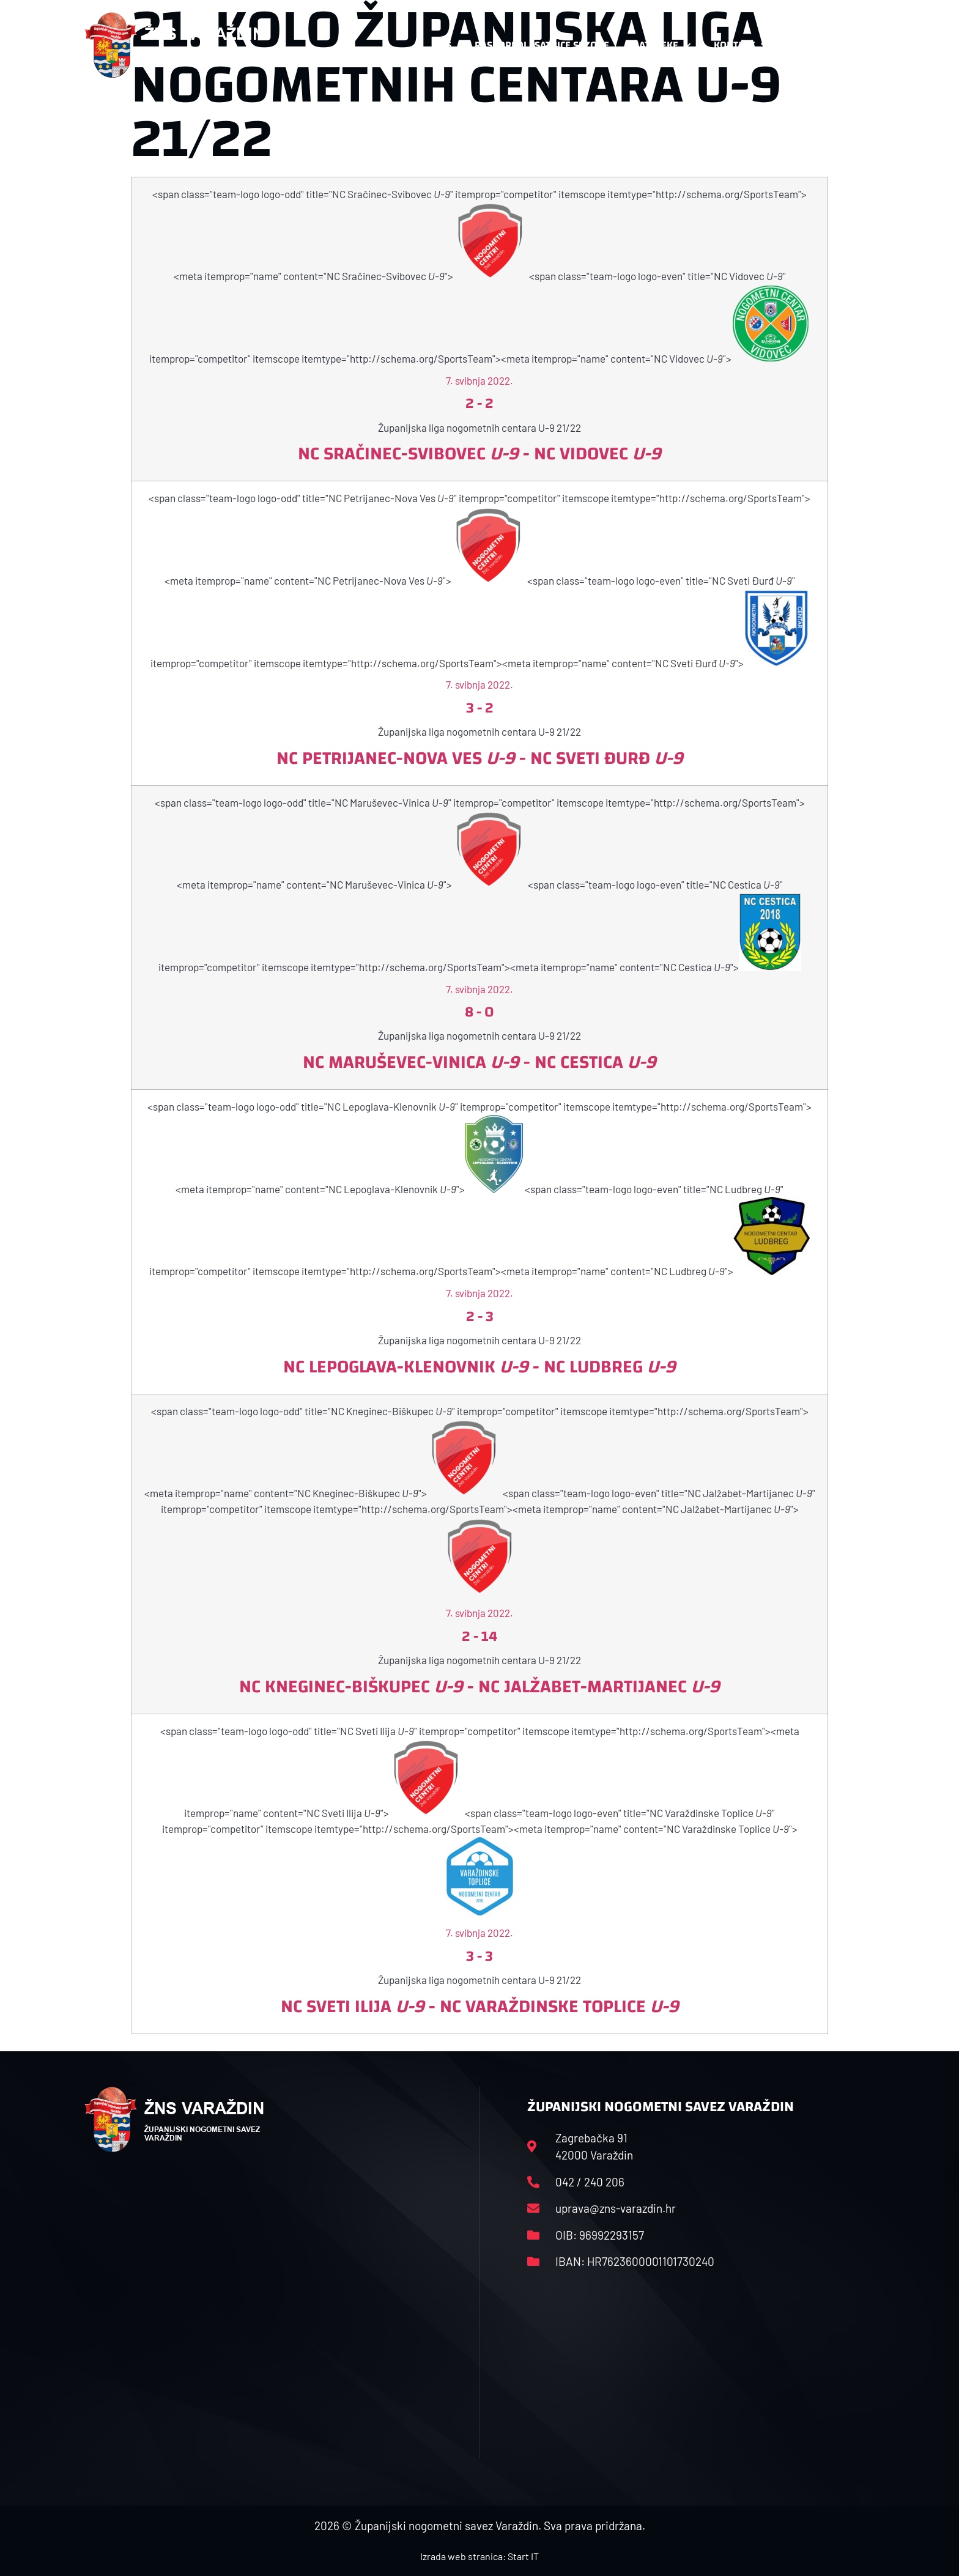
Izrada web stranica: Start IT (479, 2556)
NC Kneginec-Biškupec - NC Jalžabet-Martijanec (479, 1686)
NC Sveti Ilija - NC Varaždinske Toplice (480, 2006)
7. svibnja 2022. (479, 380)
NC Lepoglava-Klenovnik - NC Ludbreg (479, 1366)
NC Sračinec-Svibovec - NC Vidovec (479, 453)
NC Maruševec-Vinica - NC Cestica (479, 1062)
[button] (850, 45)
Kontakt (740, 45)
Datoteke (661, 45)
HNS (441, 44)
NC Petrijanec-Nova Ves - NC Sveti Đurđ (479, 758)
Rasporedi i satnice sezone (542, 44)
